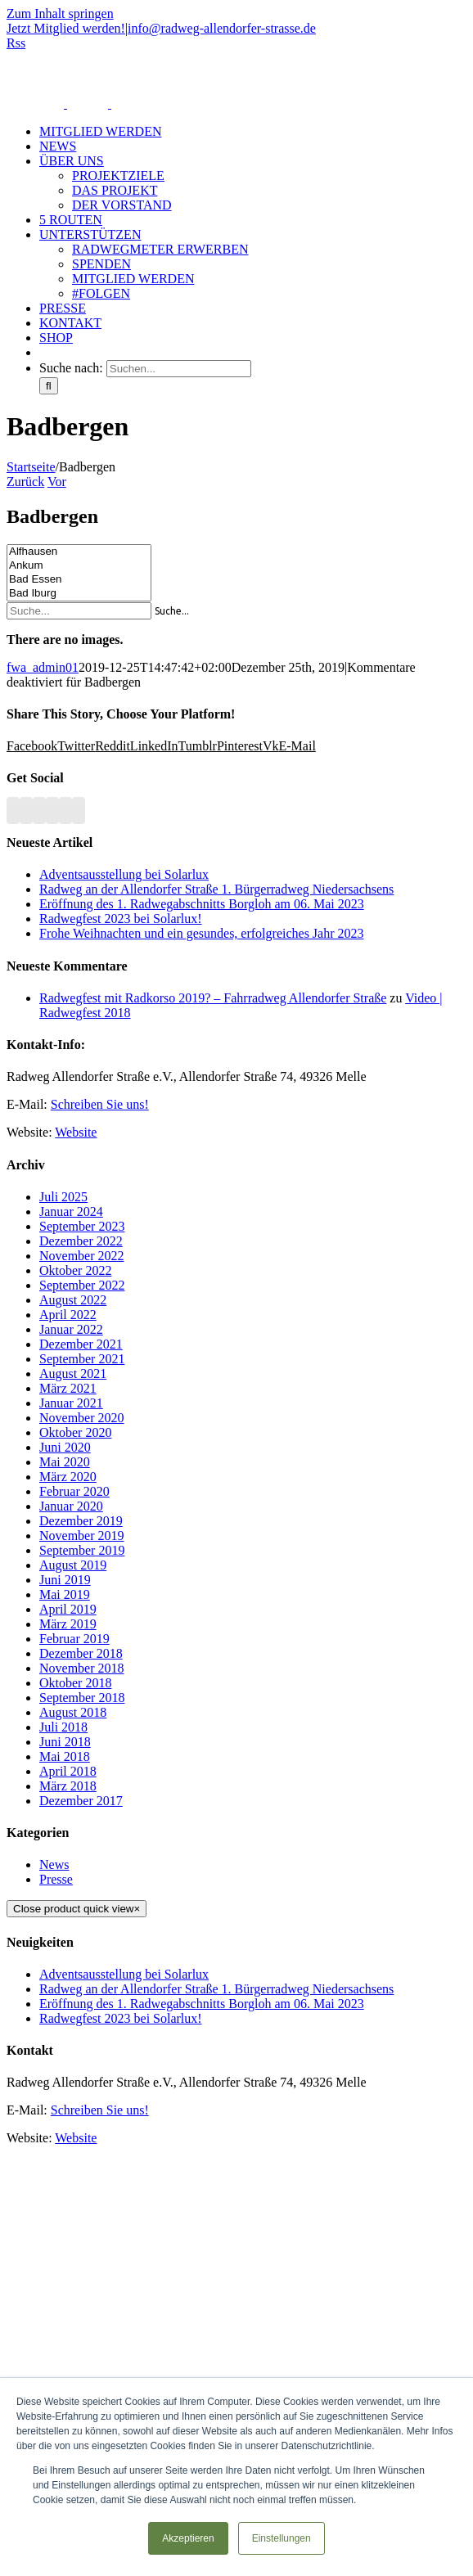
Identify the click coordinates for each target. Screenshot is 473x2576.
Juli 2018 (63, 1727)
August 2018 (72, 1712)
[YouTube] (39, 810)
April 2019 (68, 1609)
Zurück (25, 482)
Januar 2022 (71, 1329)
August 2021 (72, 1373)
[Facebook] (26, 810)
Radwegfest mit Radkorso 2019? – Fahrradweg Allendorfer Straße (212, 998)
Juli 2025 (63, 1197)
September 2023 (81, 1226)
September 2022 (81, 1285)
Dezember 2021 (81, 1344)
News (54, 1864)
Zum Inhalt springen (60, 13)
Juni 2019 (65, 1580)
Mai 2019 (64, 1594)
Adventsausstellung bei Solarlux (124, 874)
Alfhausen (79, 552)
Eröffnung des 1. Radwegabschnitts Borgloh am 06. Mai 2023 (201, 904)
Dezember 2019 (81, 1521)
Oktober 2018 (75, 1683)
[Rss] (13, 810)
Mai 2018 (64, 1756)
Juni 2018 (65, 1742)
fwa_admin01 (43, 667)
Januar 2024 (71, 1211)
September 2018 (81, 1698)
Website (76, 1132)
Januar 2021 (71, 1403)
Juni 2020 (65, 1447)
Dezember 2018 (81, 1653)
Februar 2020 (74, 1491)
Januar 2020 (71, 1506)
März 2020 (68, 1477)
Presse (56, 1879)
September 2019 (81, 1550)
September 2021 (81, 1359)
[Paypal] (65, 810)
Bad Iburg (79, 594)
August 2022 (72, 1300)
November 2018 (81, 1668)
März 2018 (68, 1786)
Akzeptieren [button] (188, 2538)
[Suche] (48, 385)
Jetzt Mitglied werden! (66, 28)
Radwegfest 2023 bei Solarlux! (120, 918)
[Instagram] (52, 810)
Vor (56, 482)
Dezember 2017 (81, 1801)
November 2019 (81, 1535)
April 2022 (68, 1315)
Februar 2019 (74, 1639)
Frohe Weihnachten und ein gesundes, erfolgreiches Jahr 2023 (201, 933)
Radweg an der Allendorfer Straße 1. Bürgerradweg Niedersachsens (216, 889)
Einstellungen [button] (281, 2538)
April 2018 (68, 1771)
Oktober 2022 (75, 1270)
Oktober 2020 (75, 1432)
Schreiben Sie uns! (100, 1104)
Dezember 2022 (81, 1241)
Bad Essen (79, 580)
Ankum (79, 566)
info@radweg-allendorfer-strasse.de (222, 28)
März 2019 (68, 1624)
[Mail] (78, 810)
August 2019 (72, 1565)
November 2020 (81, 1418)
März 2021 (68, 1388)
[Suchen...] (178, 368)
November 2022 (81, 1256)
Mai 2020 (64, 1462)
